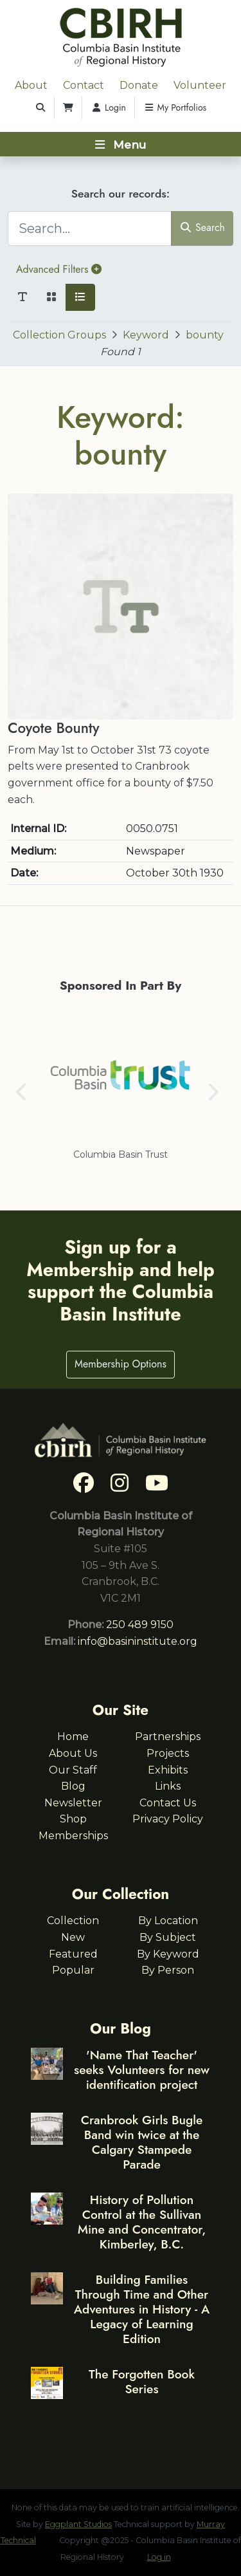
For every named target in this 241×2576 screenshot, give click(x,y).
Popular (73, 1970)
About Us (73, 1753)
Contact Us (167, 1803)
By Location (168, 1920)
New (73, 1937)
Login (108, 107)
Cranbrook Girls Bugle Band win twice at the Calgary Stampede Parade (142, 2142)
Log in (159, 2557)
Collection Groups (59, 335)
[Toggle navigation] (120, 144)
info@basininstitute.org (137, 1641)
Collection (73, 1920)
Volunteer (200, 85)
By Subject (167, 1937)
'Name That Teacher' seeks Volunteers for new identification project (142, 2069)
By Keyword (168, 1954)
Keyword (146, 335)
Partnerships (168, 1736)
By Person (167, 1970)
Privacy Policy (167, 1819)
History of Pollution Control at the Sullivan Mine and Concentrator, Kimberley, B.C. (142, 2222)
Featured (73, 1954)
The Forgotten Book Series (142, 2381)
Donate (139, 85)
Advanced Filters (59, 269)
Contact (83, 85)
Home (73, 1736)
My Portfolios (174, 107)
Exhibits (168, 1770)
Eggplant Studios (78, 2524)
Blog (73, 1786)
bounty (205, 335)
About (31, 85)
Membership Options (120, 1364)
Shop (73, 1819)
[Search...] (90, 228)
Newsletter (73, 1803)
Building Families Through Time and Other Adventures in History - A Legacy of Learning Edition (142, 2309)
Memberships (73, 1836)
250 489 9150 (140, 1624)
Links (168, 1786)
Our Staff (73, 1770)
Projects (168, 1753)
